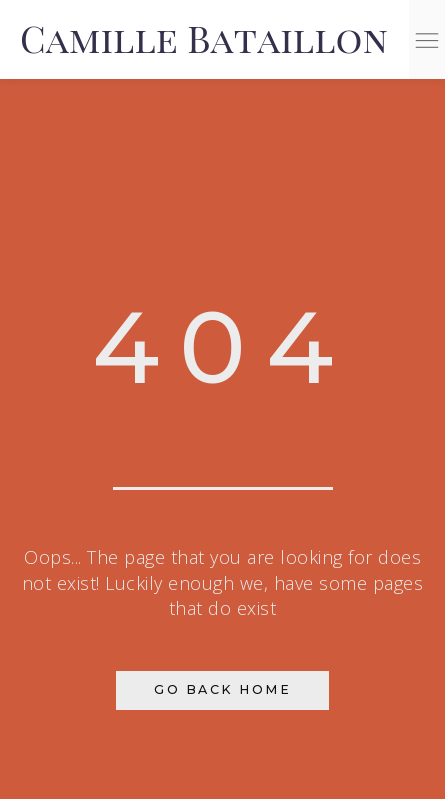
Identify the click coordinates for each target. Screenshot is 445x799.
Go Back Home (222, 689)
